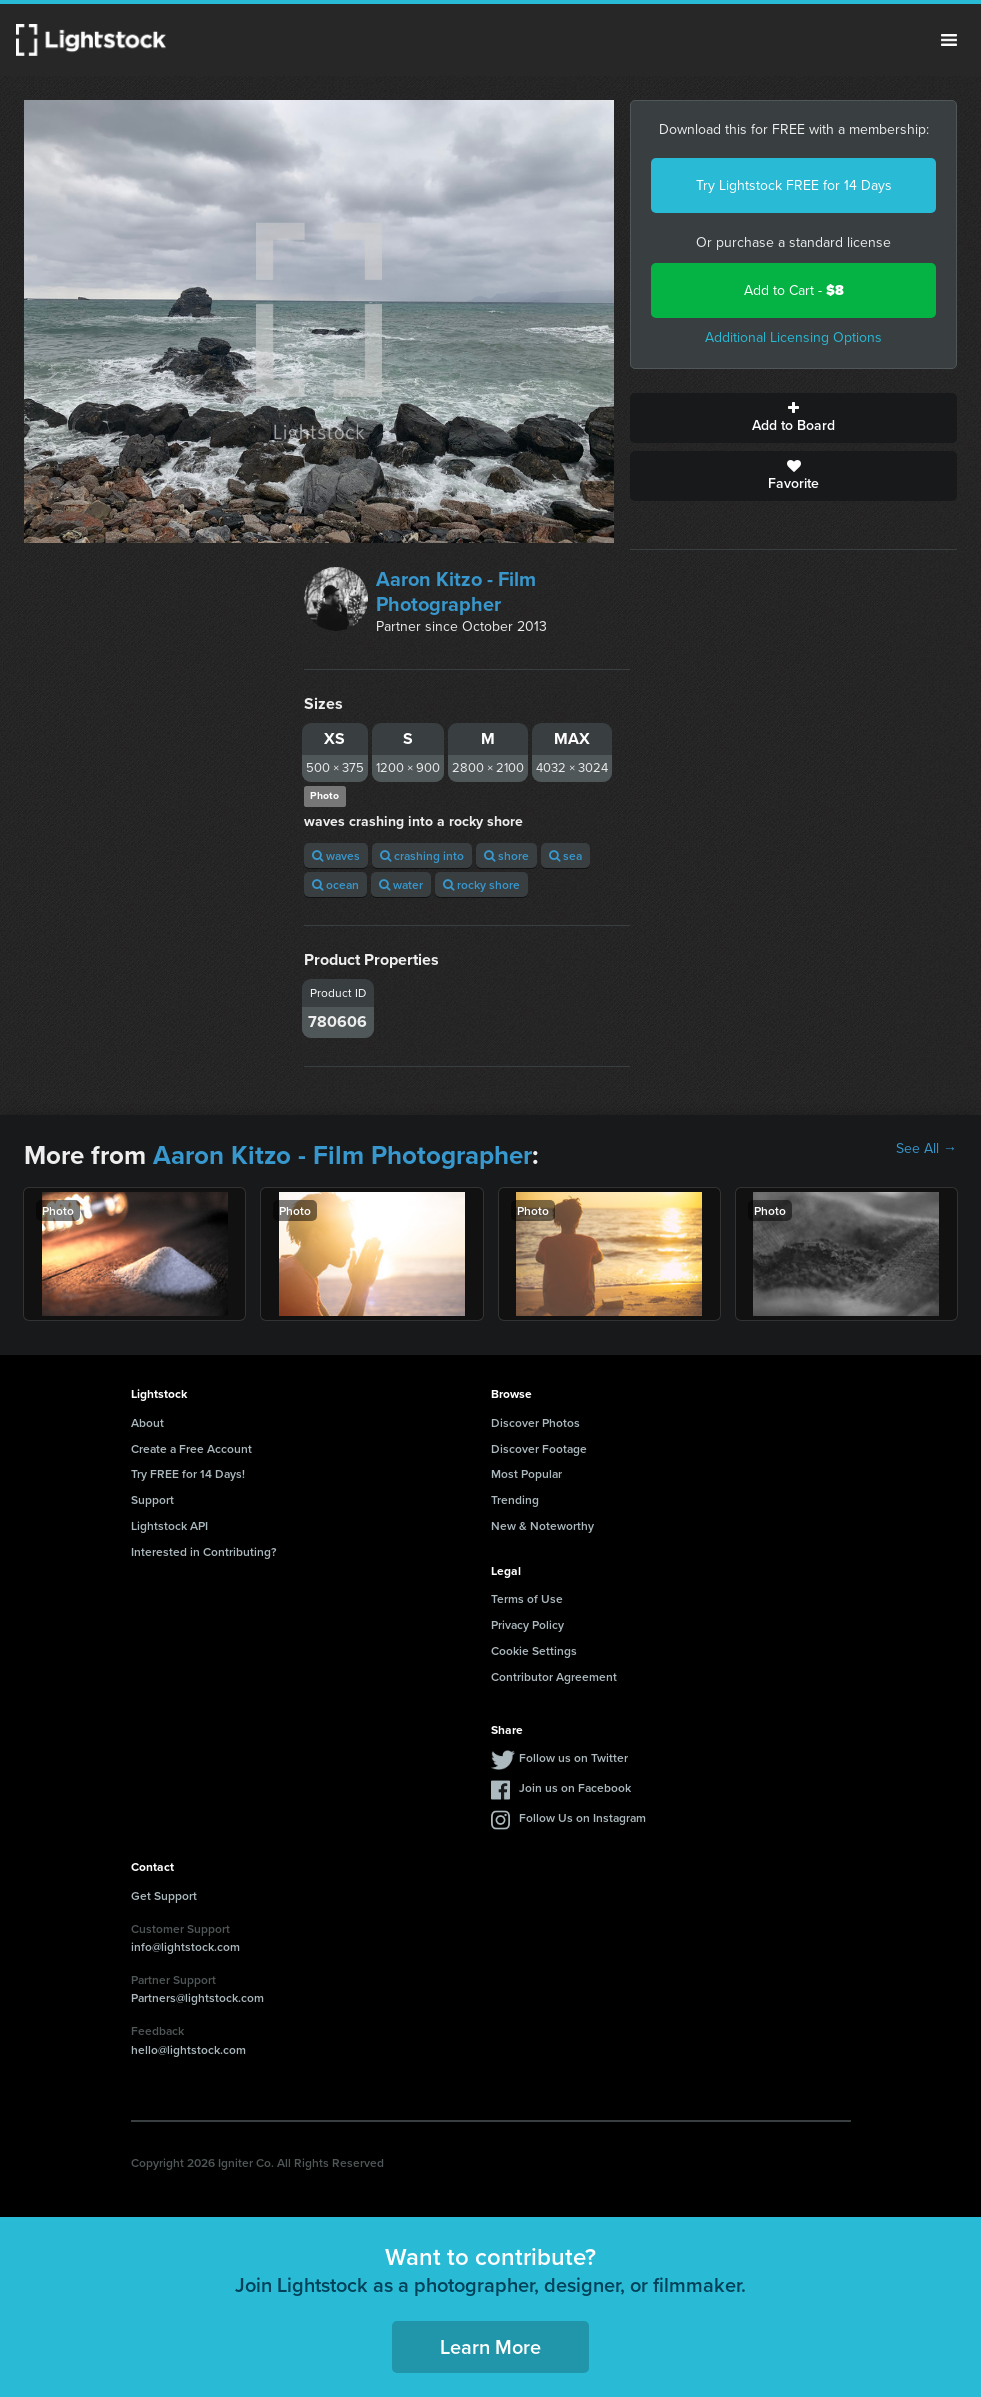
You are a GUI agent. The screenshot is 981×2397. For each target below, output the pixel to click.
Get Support (164, 1895)
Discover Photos (535, 1422)
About (147, 1422)
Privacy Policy (527, 1624)
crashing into (422, 855)
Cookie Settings (534, 1650)
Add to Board (793, 418)
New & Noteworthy (542, 1525)
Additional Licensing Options (793, 337)
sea (565, 855)
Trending (515, 1499)
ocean (335, 884)
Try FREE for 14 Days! (188, 1473)
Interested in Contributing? (204, 1551)
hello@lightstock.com (188, 2049)
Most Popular (526, 1473)
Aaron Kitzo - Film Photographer (456, 591)
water (401, 884)
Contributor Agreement (554, 1676)
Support (152, 1499)
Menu (949, 40)
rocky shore (481, 884)
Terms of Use (527, 1598)
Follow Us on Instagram (582, 1817)
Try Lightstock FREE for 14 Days (794, 185)
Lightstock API (169, 1525)
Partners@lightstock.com (197, 1997)
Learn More (490, 2346)
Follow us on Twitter (573, 1757)
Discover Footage (539, 1448)
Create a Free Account (191, 1448)
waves (336, 855)
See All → (926, 1149)
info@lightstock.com (185, 1946)
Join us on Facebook (575, 1787)
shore (506, 855)
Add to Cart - (794, 290)
